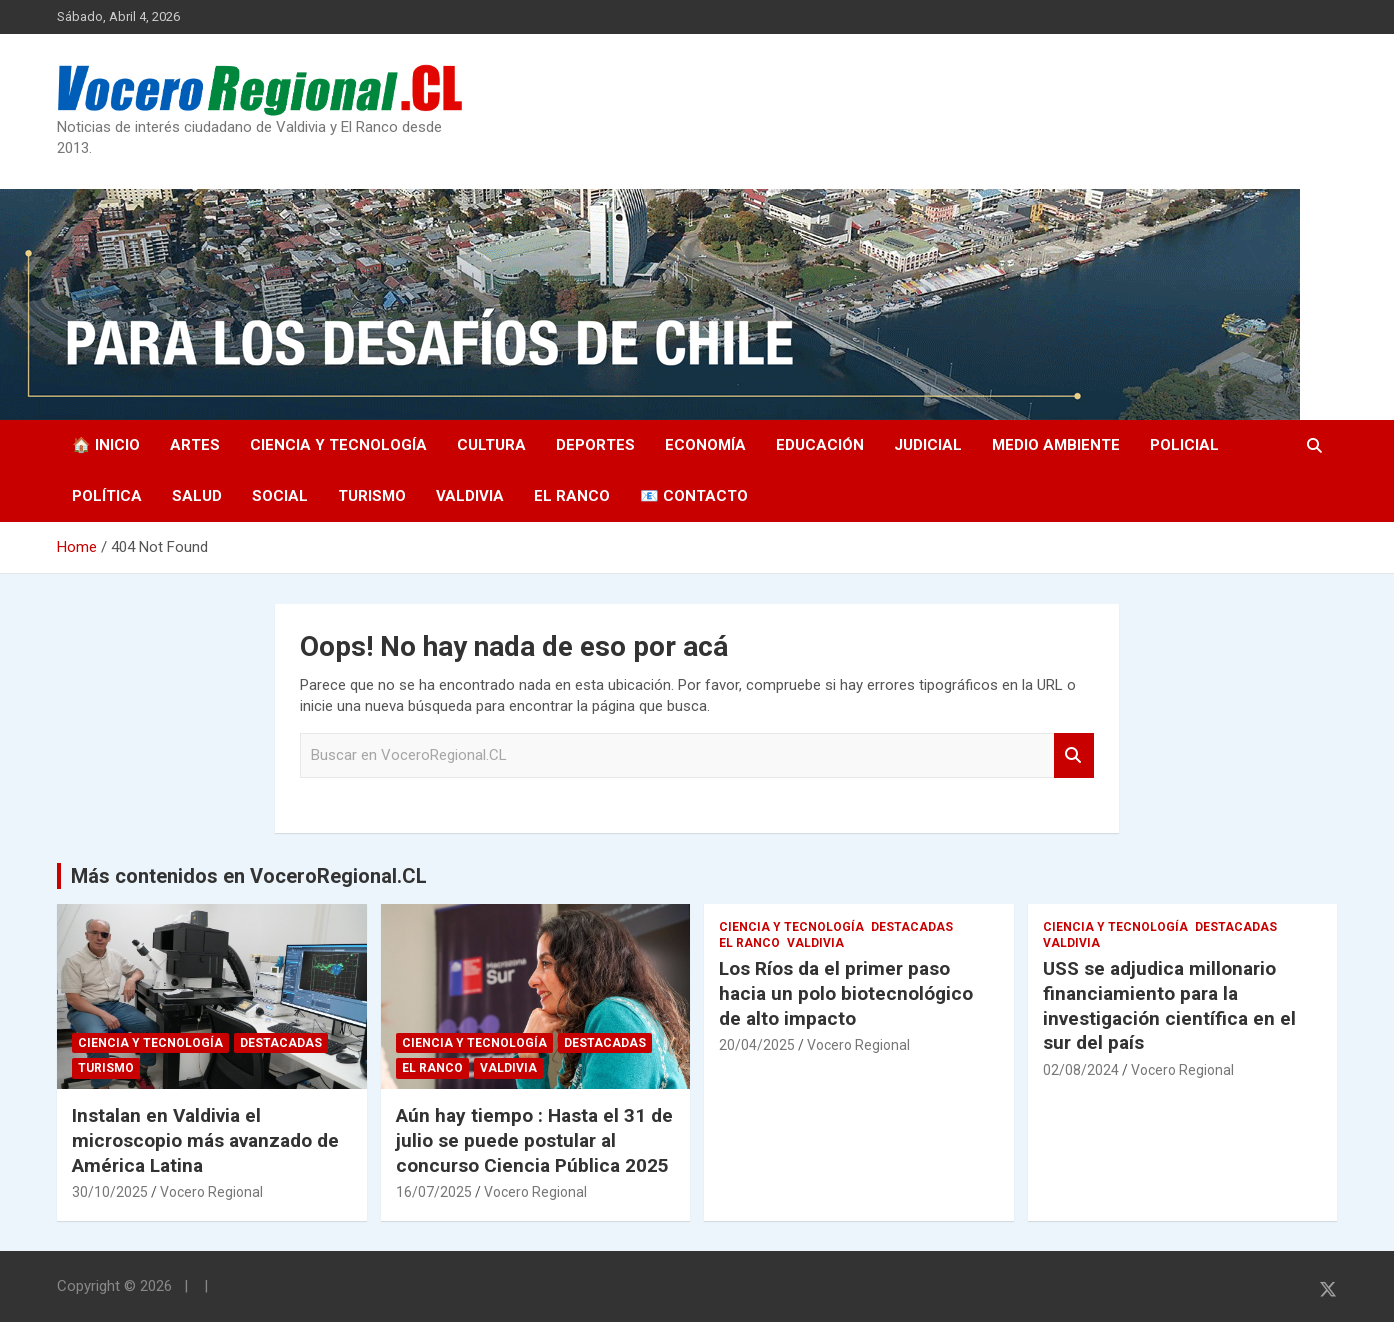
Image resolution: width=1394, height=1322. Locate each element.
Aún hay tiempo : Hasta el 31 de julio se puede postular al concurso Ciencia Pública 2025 (534, 1140)
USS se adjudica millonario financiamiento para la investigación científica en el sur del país (1169, 1005)
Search (1074, 755)
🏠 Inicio (106, 445)
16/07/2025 (434, 1192)
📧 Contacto (694, 496)
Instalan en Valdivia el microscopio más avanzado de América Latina (205, 1140)
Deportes (595, 445)
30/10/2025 (110, 1192)
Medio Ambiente (1056, 445)
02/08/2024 (1081, 1070)
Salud (197, 496)
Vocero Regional (211, 1192)
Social (280, 496)
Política (107, 496)
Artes (195, 445)
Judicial (928, 445)
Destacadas (281, 1043)
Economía (705, 445)
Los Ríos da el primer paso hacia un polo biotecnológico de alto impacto (846, 993)
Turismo (372, 496)
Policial (1184, 445)
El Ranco (572, 496)
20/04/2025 (757, 1045)
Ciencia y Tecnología (338, 445)
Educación (820, 445)
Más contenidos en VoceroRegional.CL (249, 876)
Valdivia (470, 496)
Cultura (491, 445)
